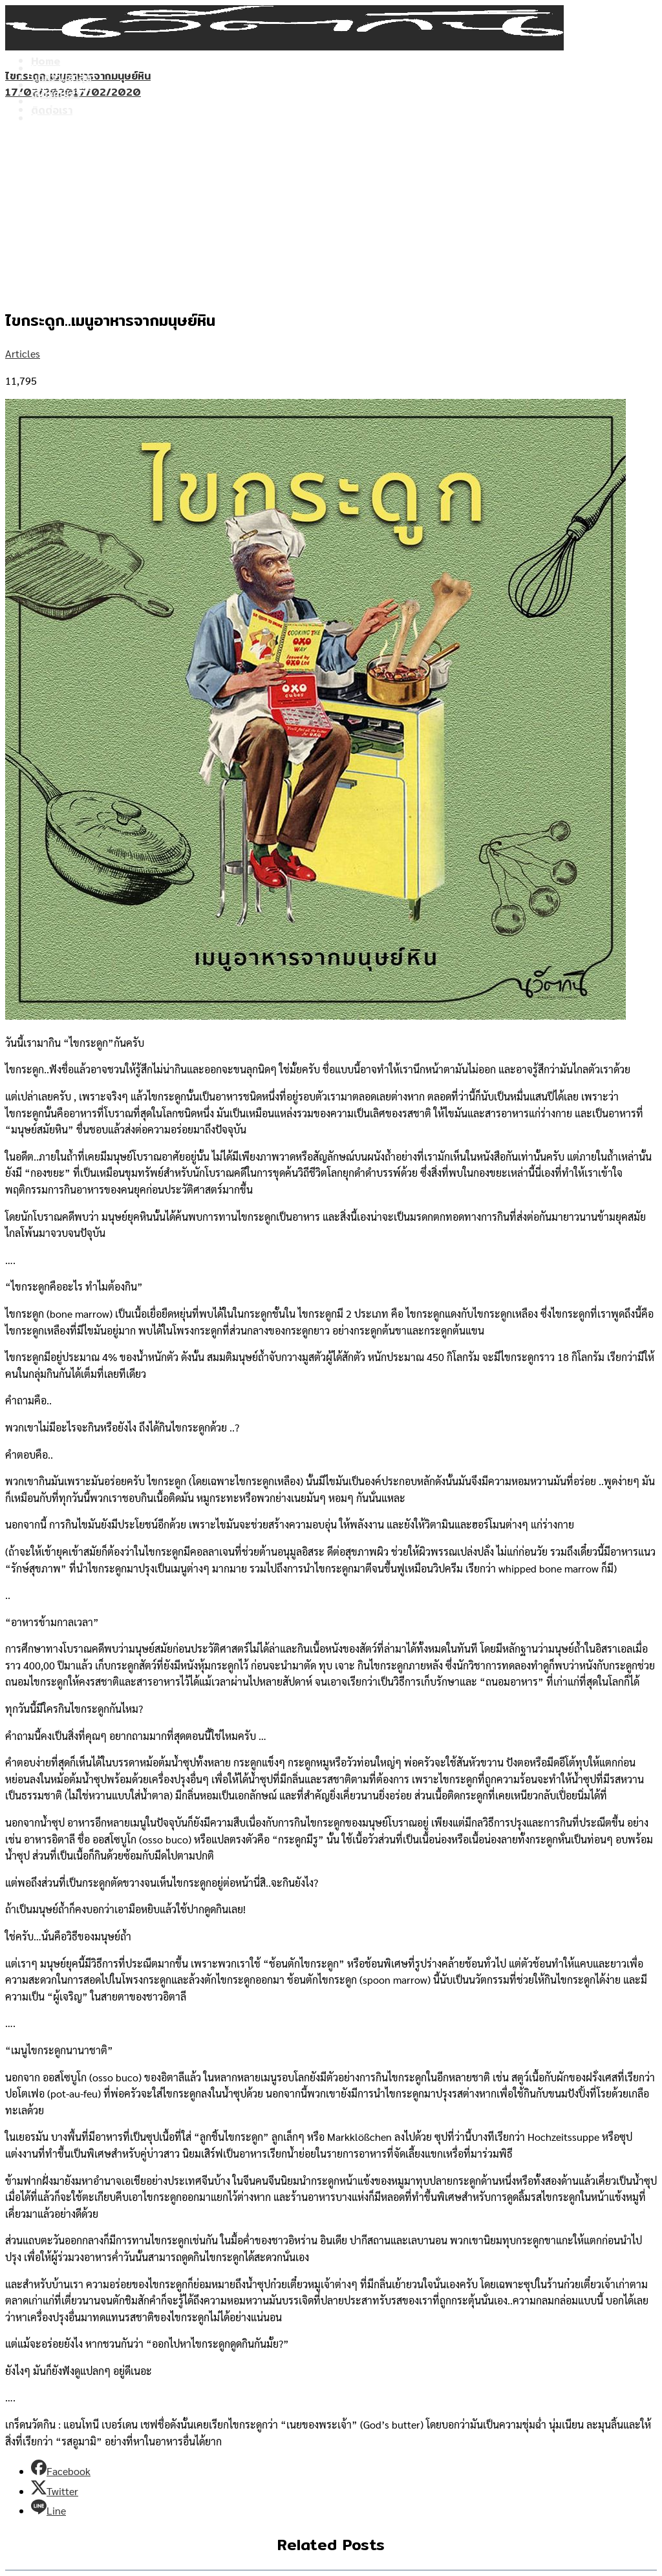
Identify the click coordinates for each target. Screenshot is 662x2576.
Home (45, 69)
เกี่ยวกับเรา (55, 102)
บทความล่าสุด (61, 86)
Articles (22, 353)
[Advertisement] (331, 197)
